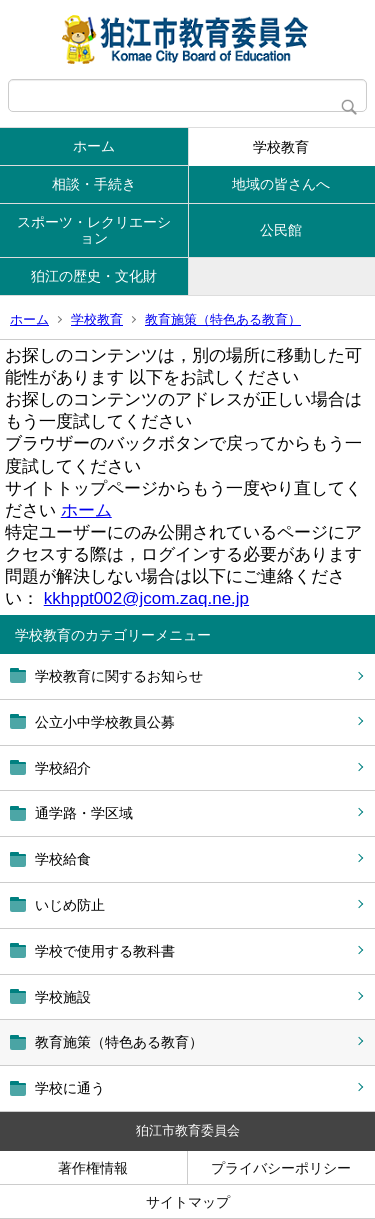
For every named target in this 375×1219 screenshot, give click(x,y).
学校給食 (63, 859)
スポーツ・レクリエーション (94, 230)
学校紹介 (63, 768)
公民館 (281, 230)
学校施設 (63, 997)
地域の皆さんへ (281, 184)
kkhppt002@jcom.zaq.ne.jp (146, 598)
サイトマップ (188, 1202)
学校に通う (70, 1088)
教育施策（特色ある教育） (223, 319)
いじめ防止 (70, 905)
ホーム (94, 146)
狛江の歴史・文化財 (94, 276)
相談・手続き (94, 184)
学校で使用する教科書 (105, 951)
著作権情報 (93, 1168)
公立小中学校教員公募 (105, 722)
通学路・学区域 (84, 813)
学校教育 (281, 147)
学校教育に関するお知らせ (119, 676)
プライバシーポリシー (281, 1168)
